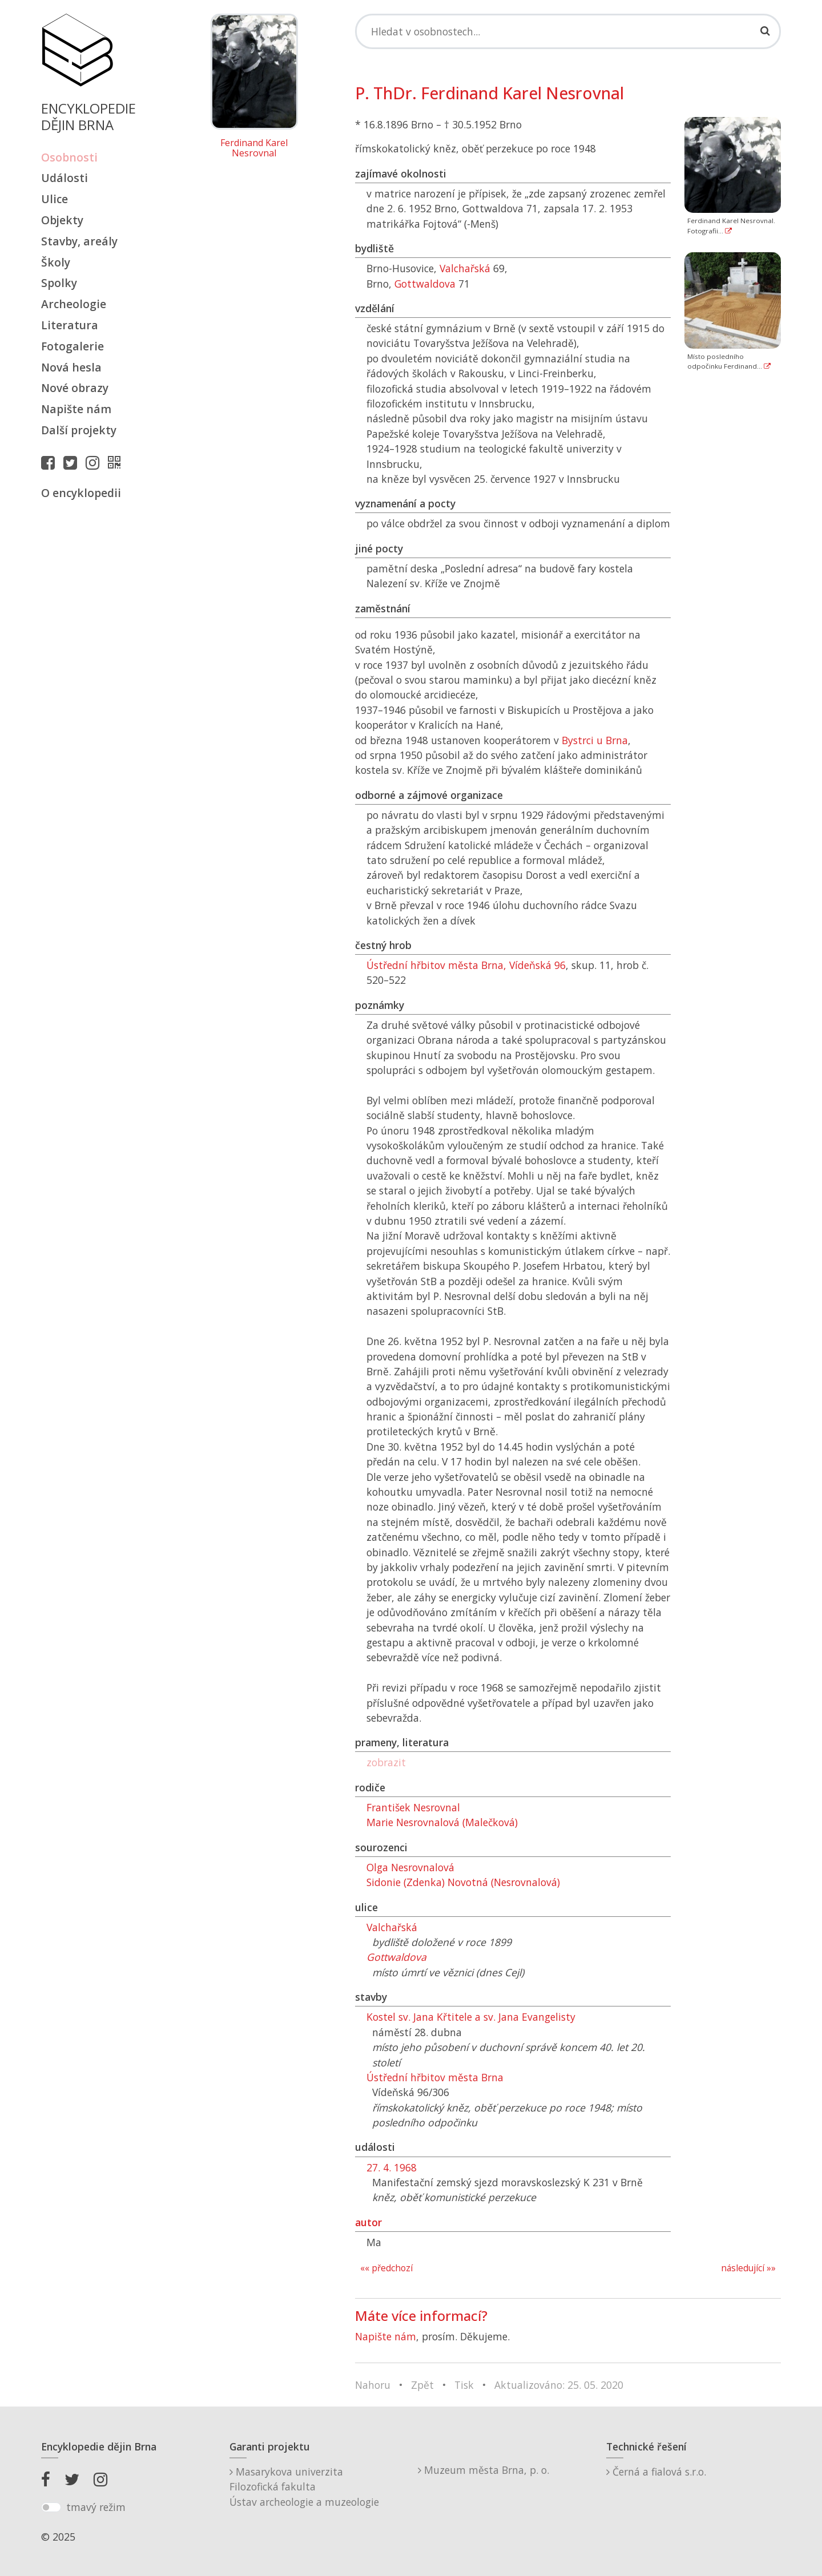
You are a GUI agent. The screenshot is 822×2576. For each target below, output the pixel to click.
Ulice (54, 199)
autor (368, 2222)
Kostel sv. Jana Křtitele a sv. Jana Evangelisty (470, 2017)
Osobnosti (69, 157)
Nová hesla (71, 367)
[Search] (568, 31)
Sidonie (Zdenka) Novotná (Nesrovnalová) (463, 1882)
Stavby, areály (79, 241)
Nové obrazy (74, 387)
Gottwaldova (425, 283)
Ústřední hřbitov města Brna (434, 2077)
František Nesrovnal (413, 1807)
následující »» (748, 2268)
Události (64, 177)
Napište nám (76, 409)
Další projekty (78, 430)
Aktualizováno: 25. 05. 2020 (558, 2385)
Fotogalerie (72, 346)
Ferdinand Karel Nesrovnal (254, 148)
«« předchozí (386, 2268)
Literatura (69, 325)
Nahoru (372, 2385)
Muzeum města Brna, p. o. (483, 2470)
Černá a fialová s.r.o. (656, 2471)
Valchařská (465, 268)
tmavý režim (96, 2507)
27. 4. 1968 (391, 2167)
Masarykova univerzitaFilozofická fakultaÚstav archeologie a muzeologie (304, 2487)
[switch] (51, 2507)
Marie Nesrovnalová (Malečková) (442, 1822)
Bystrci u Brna (595, 740)
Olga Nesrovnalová (410, 1867)
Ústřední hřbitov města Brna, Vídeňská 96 (466, 965)
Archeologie (73, 304)
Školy (55, 262)
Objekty (62, 220)
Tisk (464, 2385)
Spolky (59, 282)
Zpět (422, 2385)
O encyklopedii (81, 492)
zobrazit (386, 1762)
